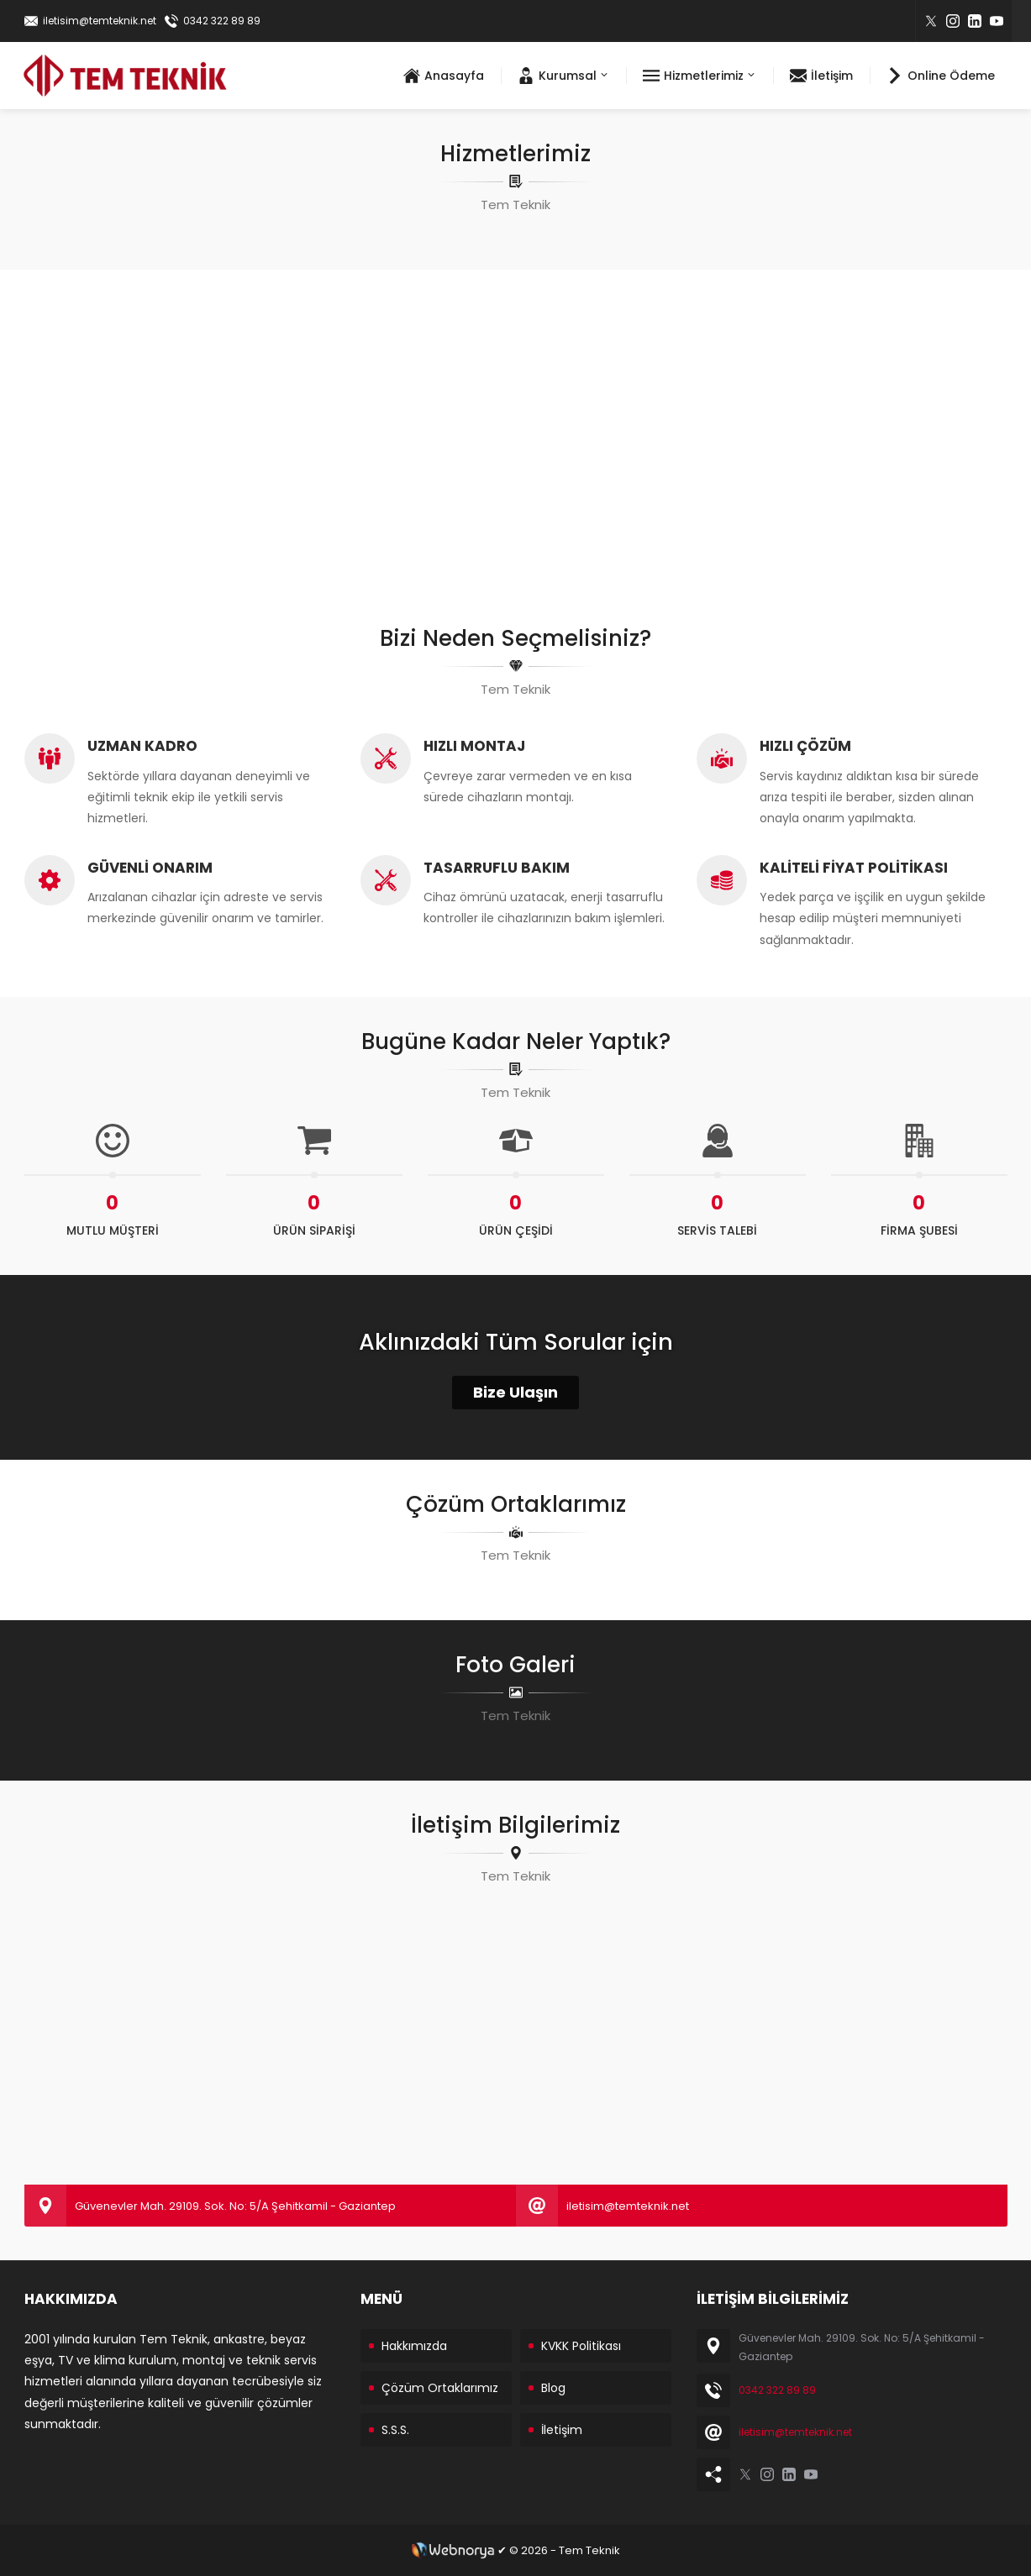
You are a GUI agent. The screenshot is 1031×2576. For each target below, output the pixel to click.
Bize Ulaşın (515, 1392)
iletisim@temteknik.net (99, 20)
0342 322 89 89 (221, 20)
